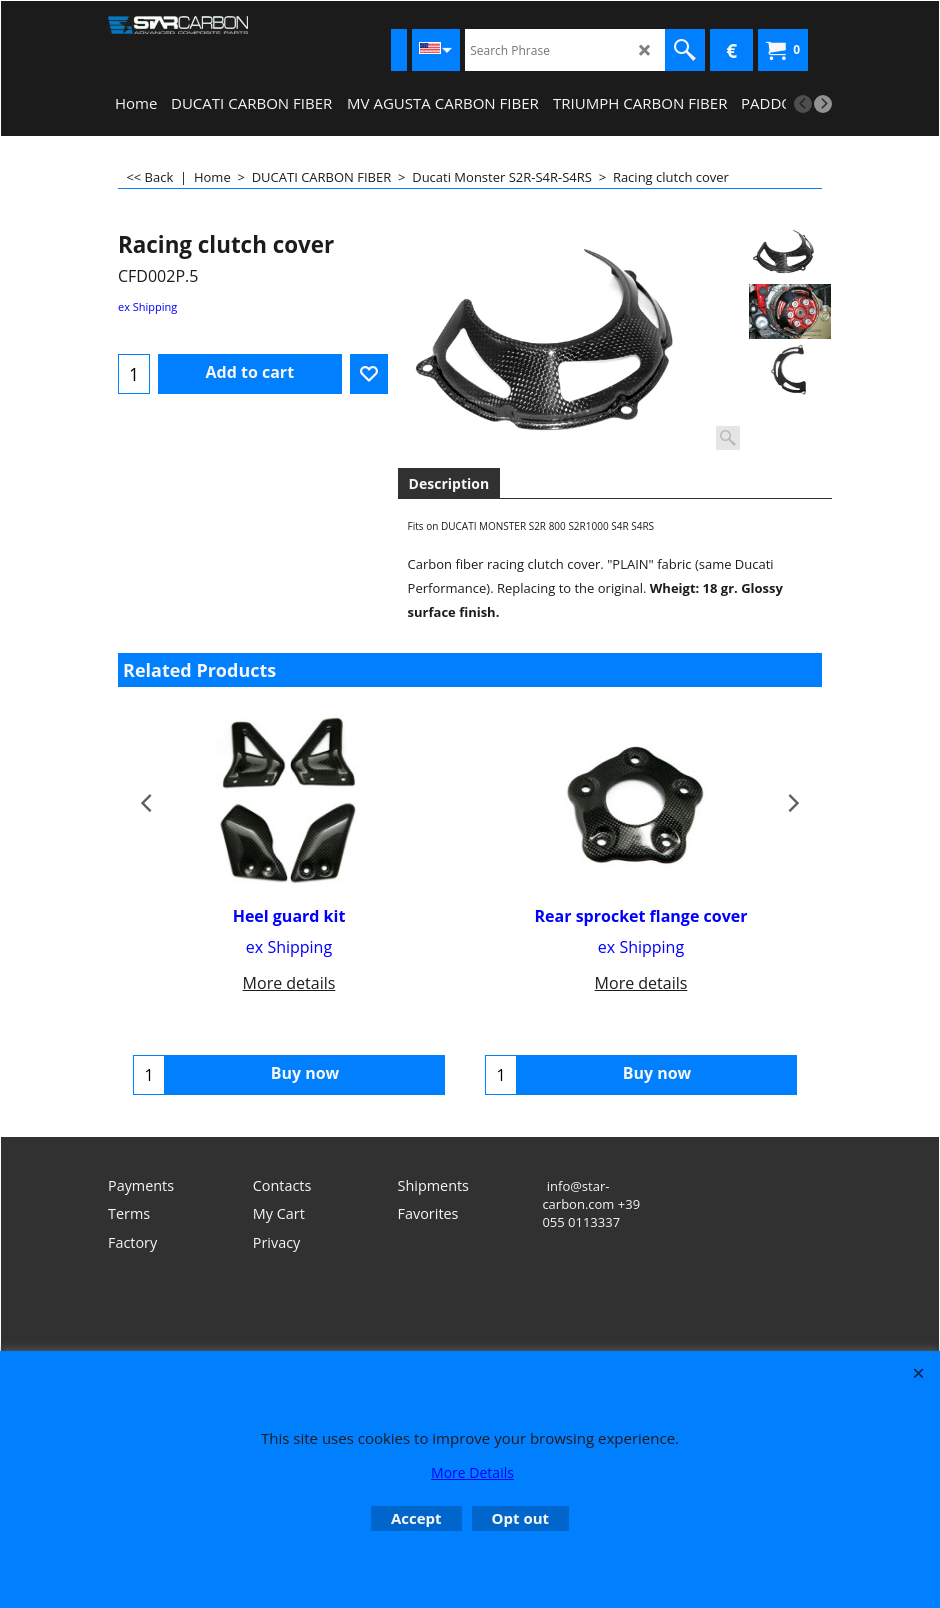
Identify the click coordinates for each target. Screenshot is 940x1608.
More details (289, 983)
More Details (472, 1472)
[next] (823, 104)
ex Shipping (147, 306)
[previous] (803, 104)
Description (449, 483)
